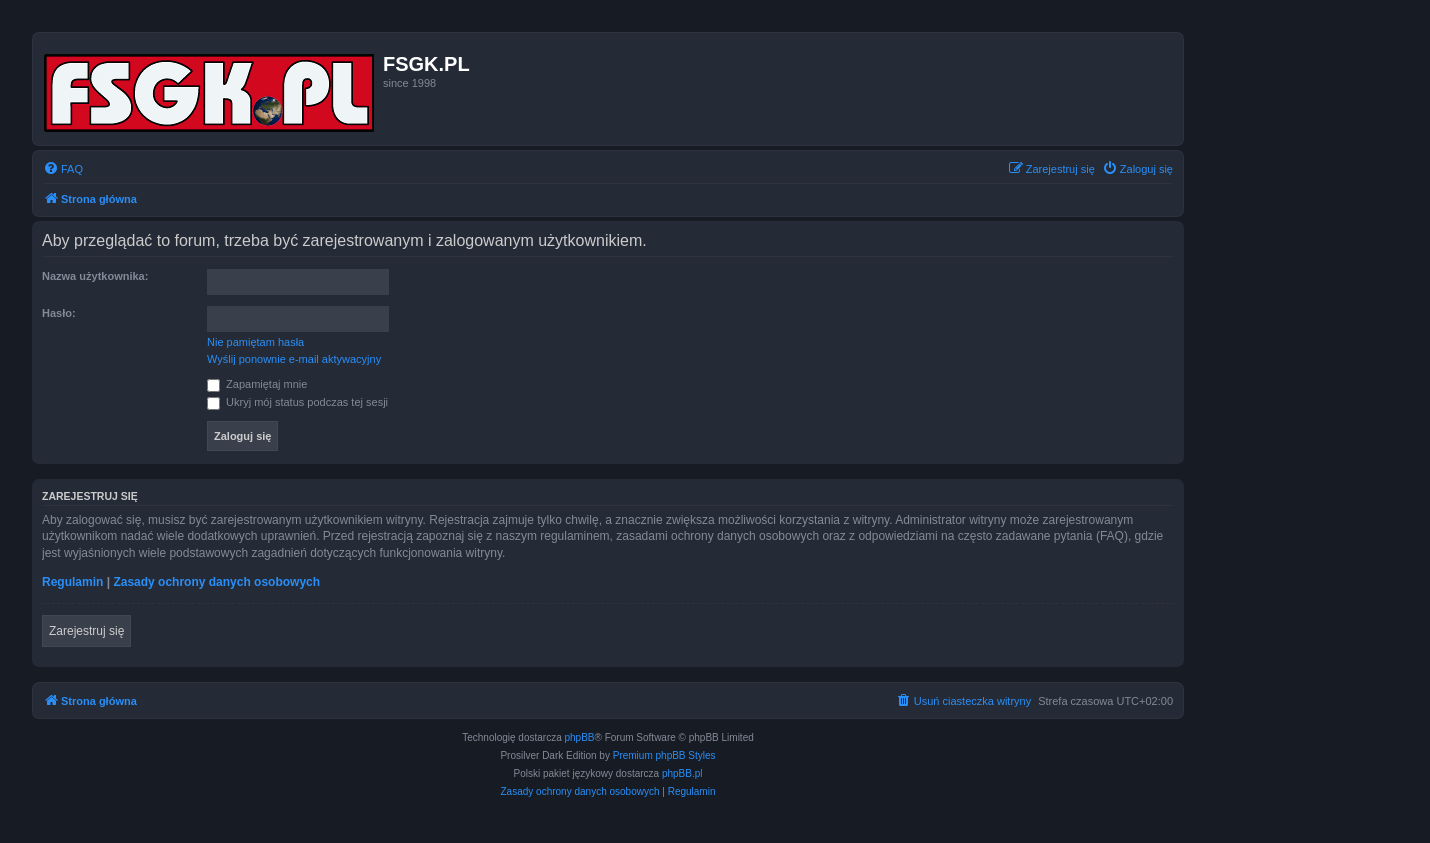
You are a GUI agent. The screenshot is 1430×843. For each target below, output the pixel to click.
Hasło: (59, 313)
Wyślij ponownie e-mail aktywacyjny (294, 359)
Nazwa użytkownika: (95, 276)
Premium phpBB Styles (664, 755)
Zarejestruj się (86, 631)
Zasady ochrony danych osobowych (216, 582)
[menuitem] (63, 169)
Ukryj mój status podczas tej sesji (297, 402)
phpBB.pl (682, 773)
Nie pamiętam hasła (255, 342)
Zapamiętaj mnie (257, 384)
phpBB (580, 737)
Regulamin (72, 582)
